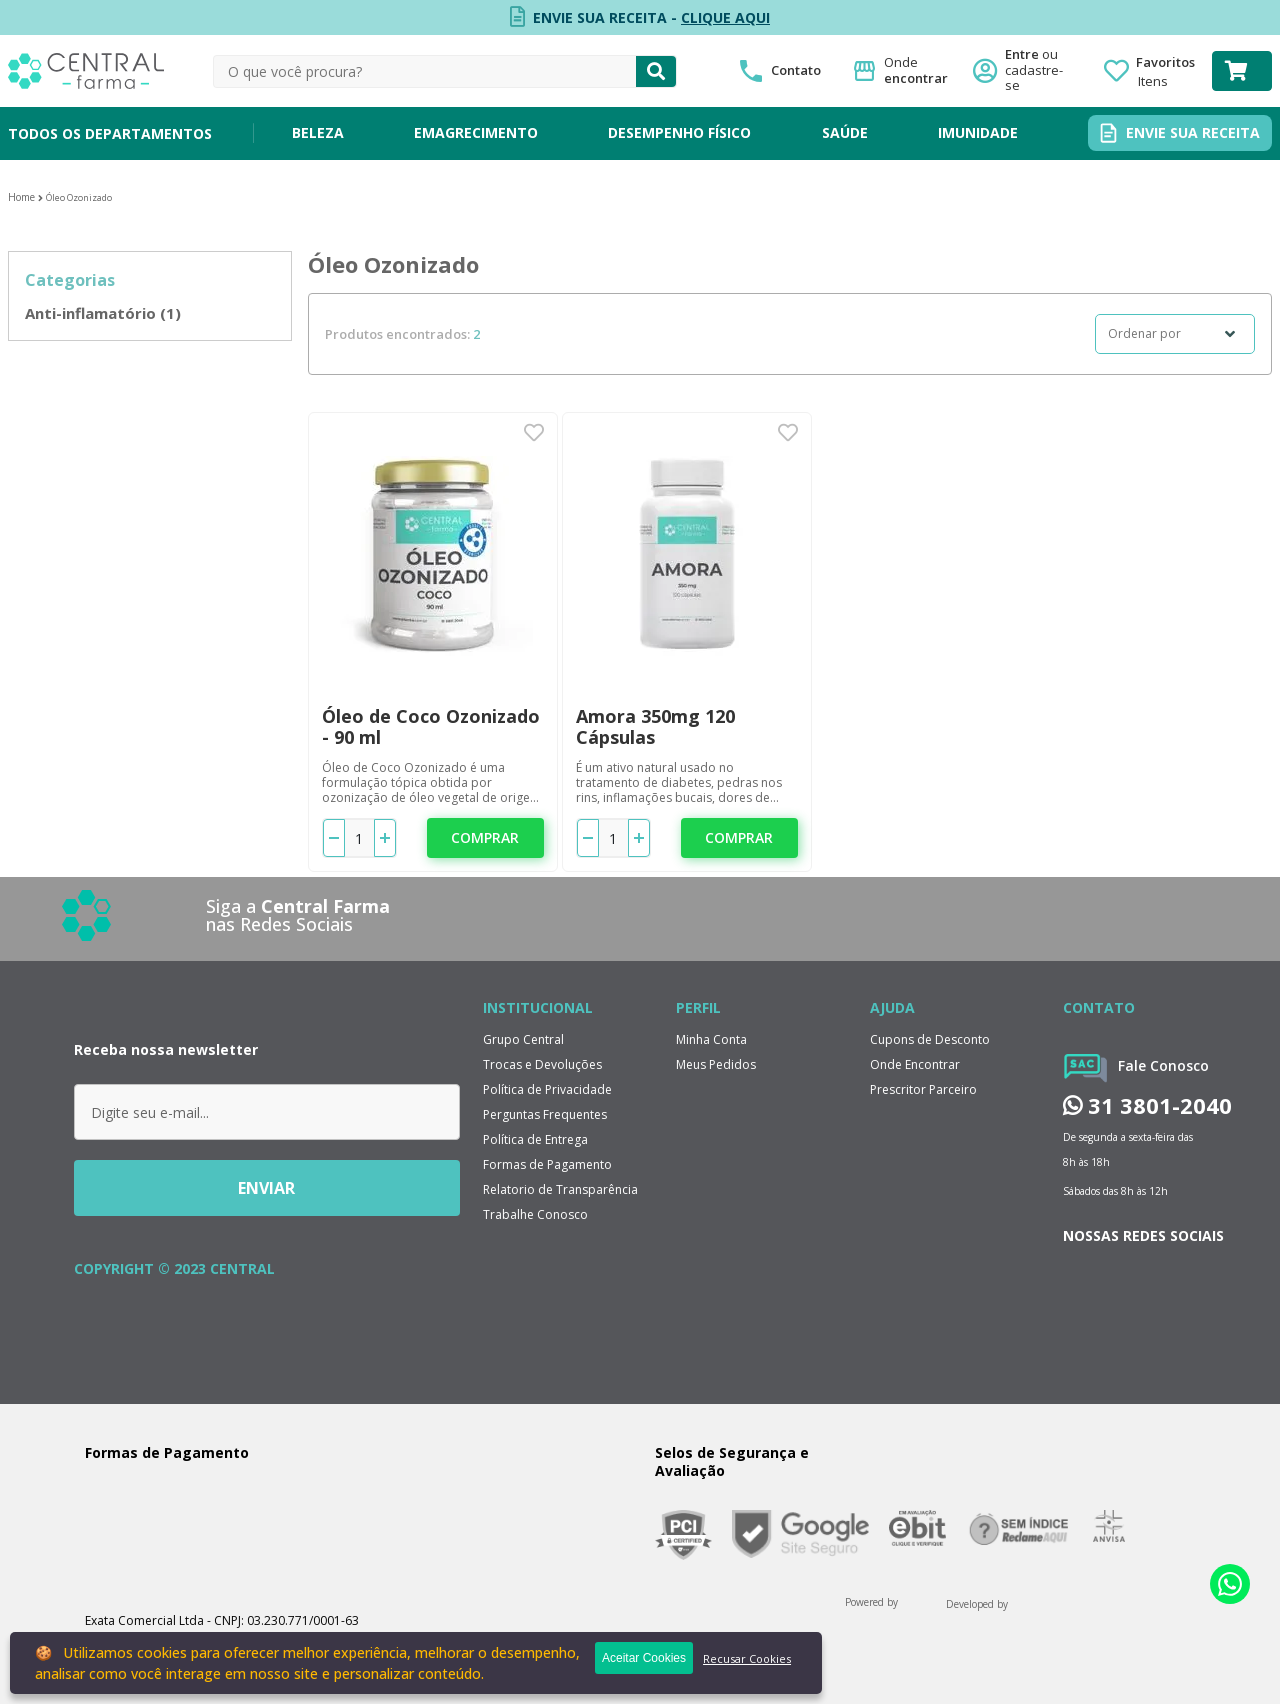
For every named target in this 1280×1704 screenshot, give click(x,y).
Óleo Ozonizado (79, 197)
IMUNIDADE (978, 132)
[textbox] (425, 71)
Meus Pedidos (716, 1064)
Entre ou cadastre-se (1040, 70)
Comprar (485, 837)
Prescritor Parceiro (923, 1089)
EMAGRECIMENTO (476, 132)
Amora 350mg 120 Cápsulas (655, 727)
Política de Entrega (535, 1139)
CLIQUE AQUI (725, 17)
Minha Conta (711, 1039)
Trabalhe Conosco (535, 1214)
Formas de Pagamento (547, 1164)
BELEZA (318, 132)
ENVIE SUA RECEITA (1193, 132)
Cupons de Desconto (930, 1039)
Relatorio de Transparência (560, 1189)
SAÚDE (845, 132)
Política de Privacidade (547, 1089)
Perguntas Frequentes (545, 1114)
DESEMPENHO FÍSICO (679, 132)
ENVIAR (266, 1188)
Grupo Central (523, 1039)
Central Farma (21, 197)
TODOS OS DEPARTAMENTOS (110, 133)
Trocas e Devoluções (542, 1064)
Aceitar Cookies (644, 1658)
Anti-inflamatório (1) (103, 313)
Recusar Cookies (747, 1658)
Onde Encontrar (915, 1064)
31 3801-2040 (1147, 1105)
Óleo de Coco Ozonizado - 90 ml (431, 727)
